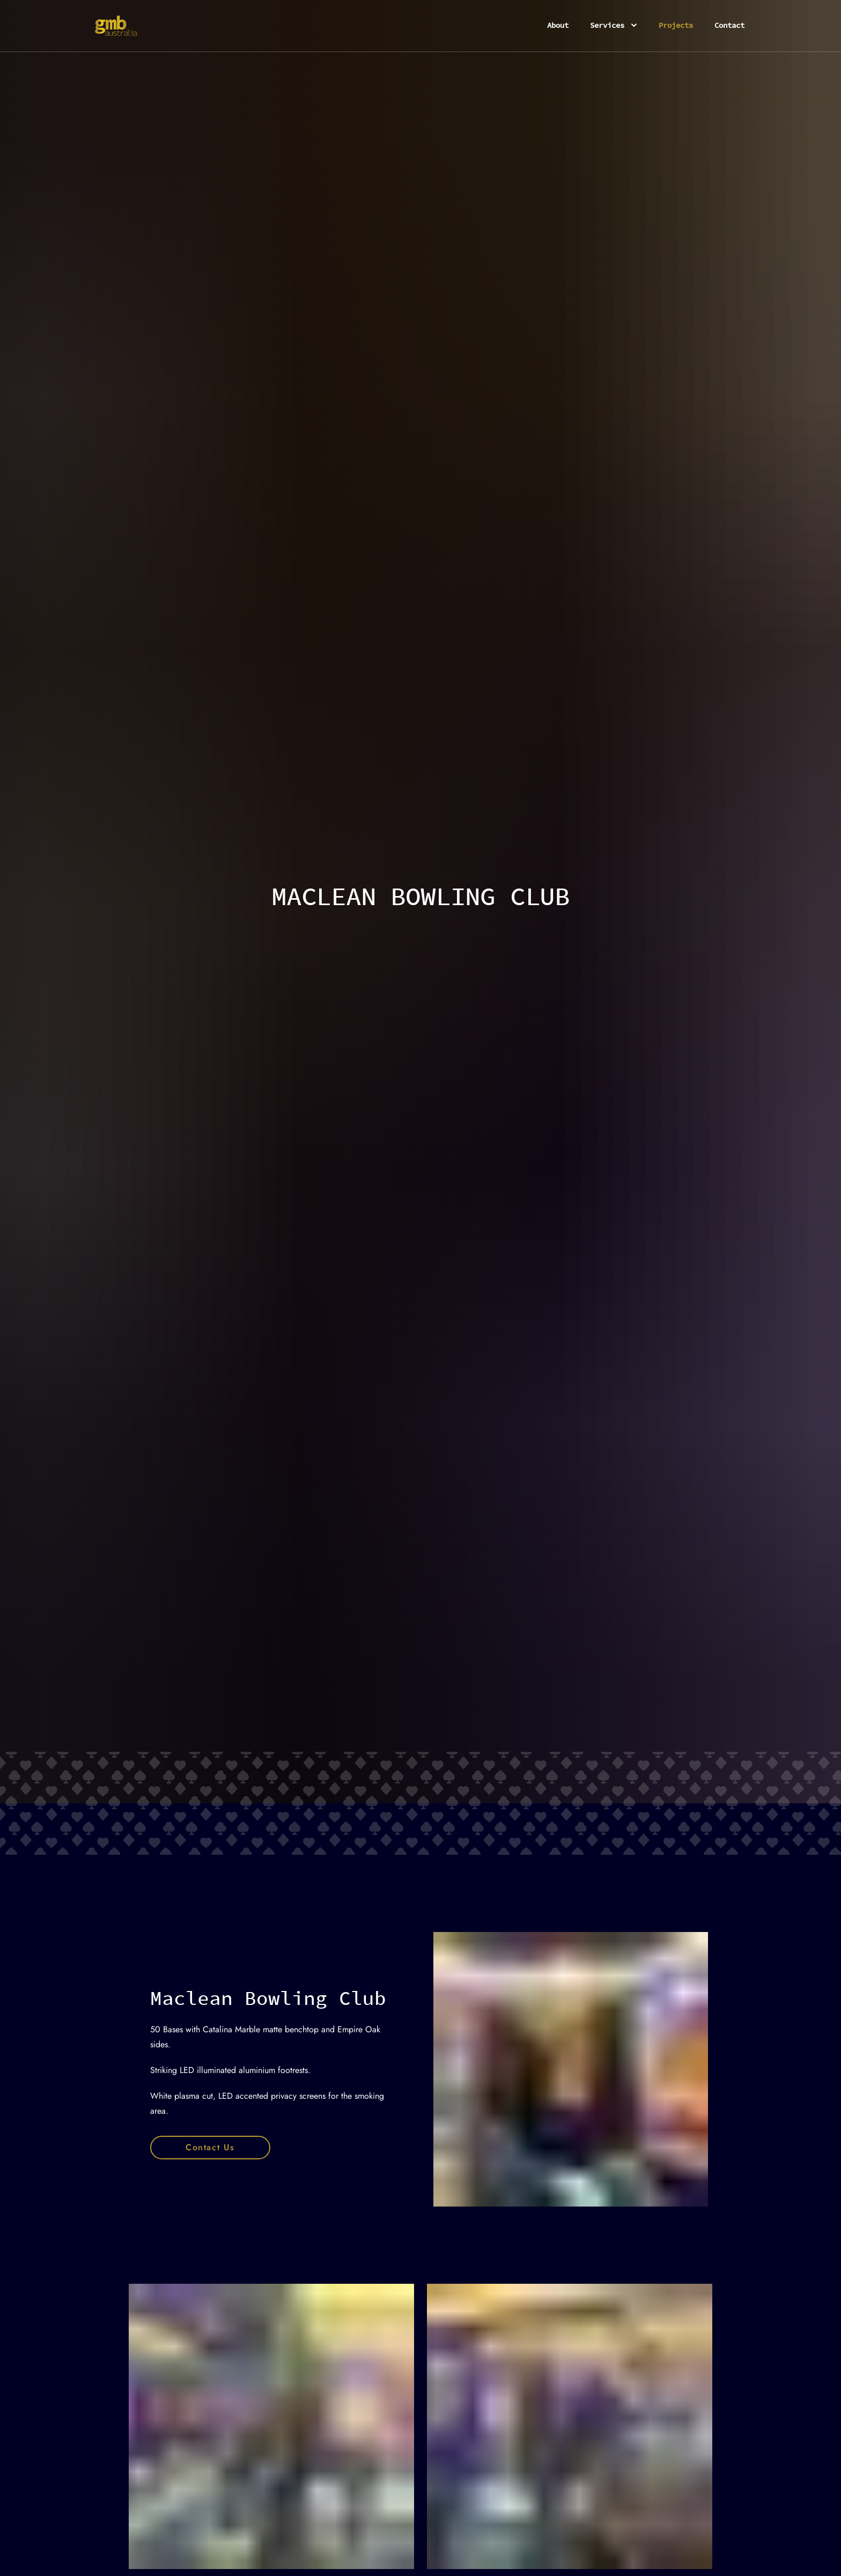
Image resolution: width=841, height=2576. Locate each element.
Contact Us (210, 2147)
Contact (729, 25)
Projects (676, 25)
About (558, 25)
